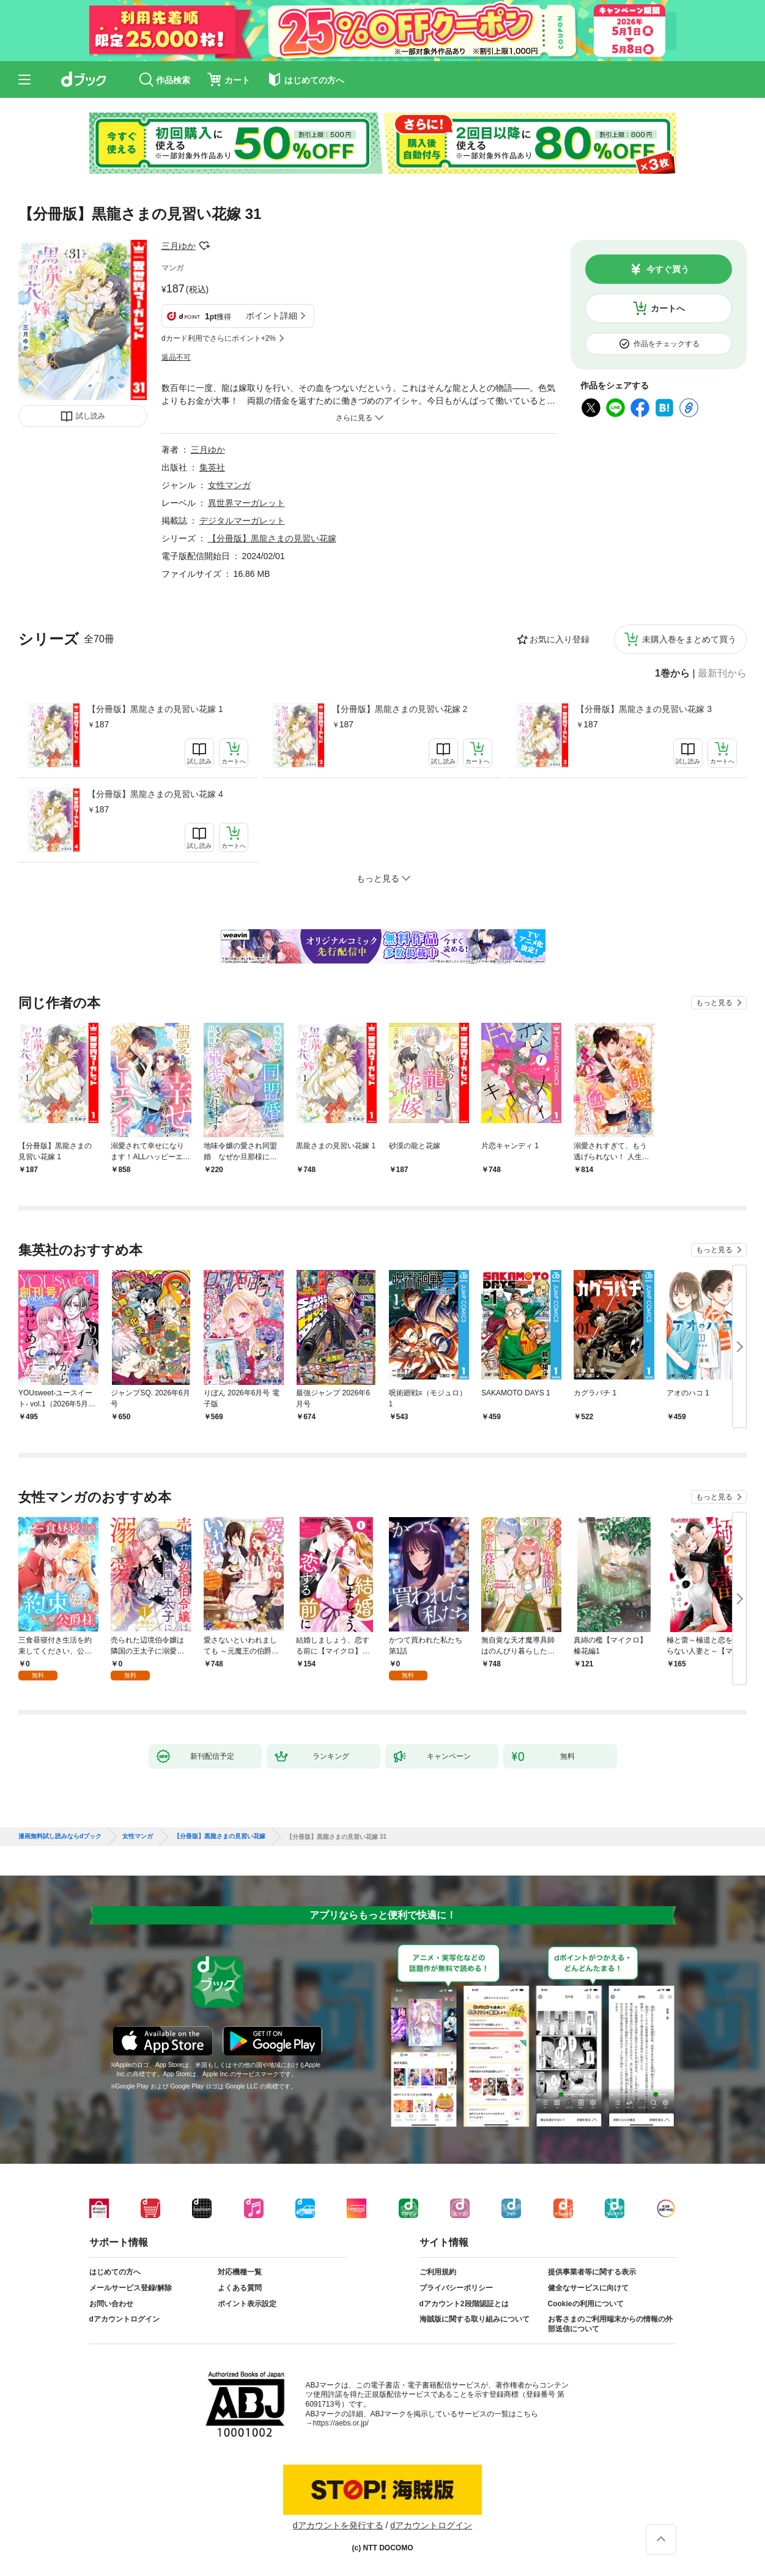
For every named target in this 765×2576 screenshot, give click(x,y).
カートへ (668, 308)
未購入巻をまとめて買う (689, 639)
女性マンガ (229, 485)
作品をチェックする (667, 344)
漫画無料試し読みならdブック (60, 1836)
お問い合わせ (111, 2303)
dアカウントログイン (124, 2319)
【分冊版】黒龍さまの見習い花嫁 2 (400, 709)
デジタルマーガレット (242, 520)
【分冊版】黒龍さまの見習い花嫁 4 (155, 794)
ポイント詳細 (271, 316)
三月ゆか (178, 246)
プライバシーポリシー (456, 2288)
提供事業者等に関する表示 (592, 2272)
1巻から (672, 673)
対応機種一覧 (240, 2272)
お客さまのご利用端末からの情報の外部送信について (610, 2324)
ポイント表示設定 (247, 2303)
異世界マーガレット (246, 503)
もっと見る (714, 1002)
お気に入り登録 (559, 639)
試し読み (90, 416)
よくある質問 (240, 2288)
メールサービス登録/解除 (130, 2288)
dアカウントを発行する (338, 2525)
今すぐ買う (667, 269)
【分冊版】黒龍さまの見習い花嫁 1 (155, 709)
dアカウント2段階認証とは (464, 2303)
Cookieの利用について (586, 2303)
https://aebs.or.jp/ (341, 2423)
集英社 (212, 467)
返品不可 (176, 357)
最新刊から (722, 673)
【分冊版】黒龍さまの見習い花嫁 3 (644, 709)
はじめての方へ (115, 2272)
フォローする (204, 246)
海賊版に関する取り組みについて (474, 2319)
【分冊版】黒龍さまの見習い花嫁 (272, 538)
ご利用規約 (437, 2272)
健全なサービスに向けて (588, 2288)
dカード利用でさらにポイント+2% (218, 338)
